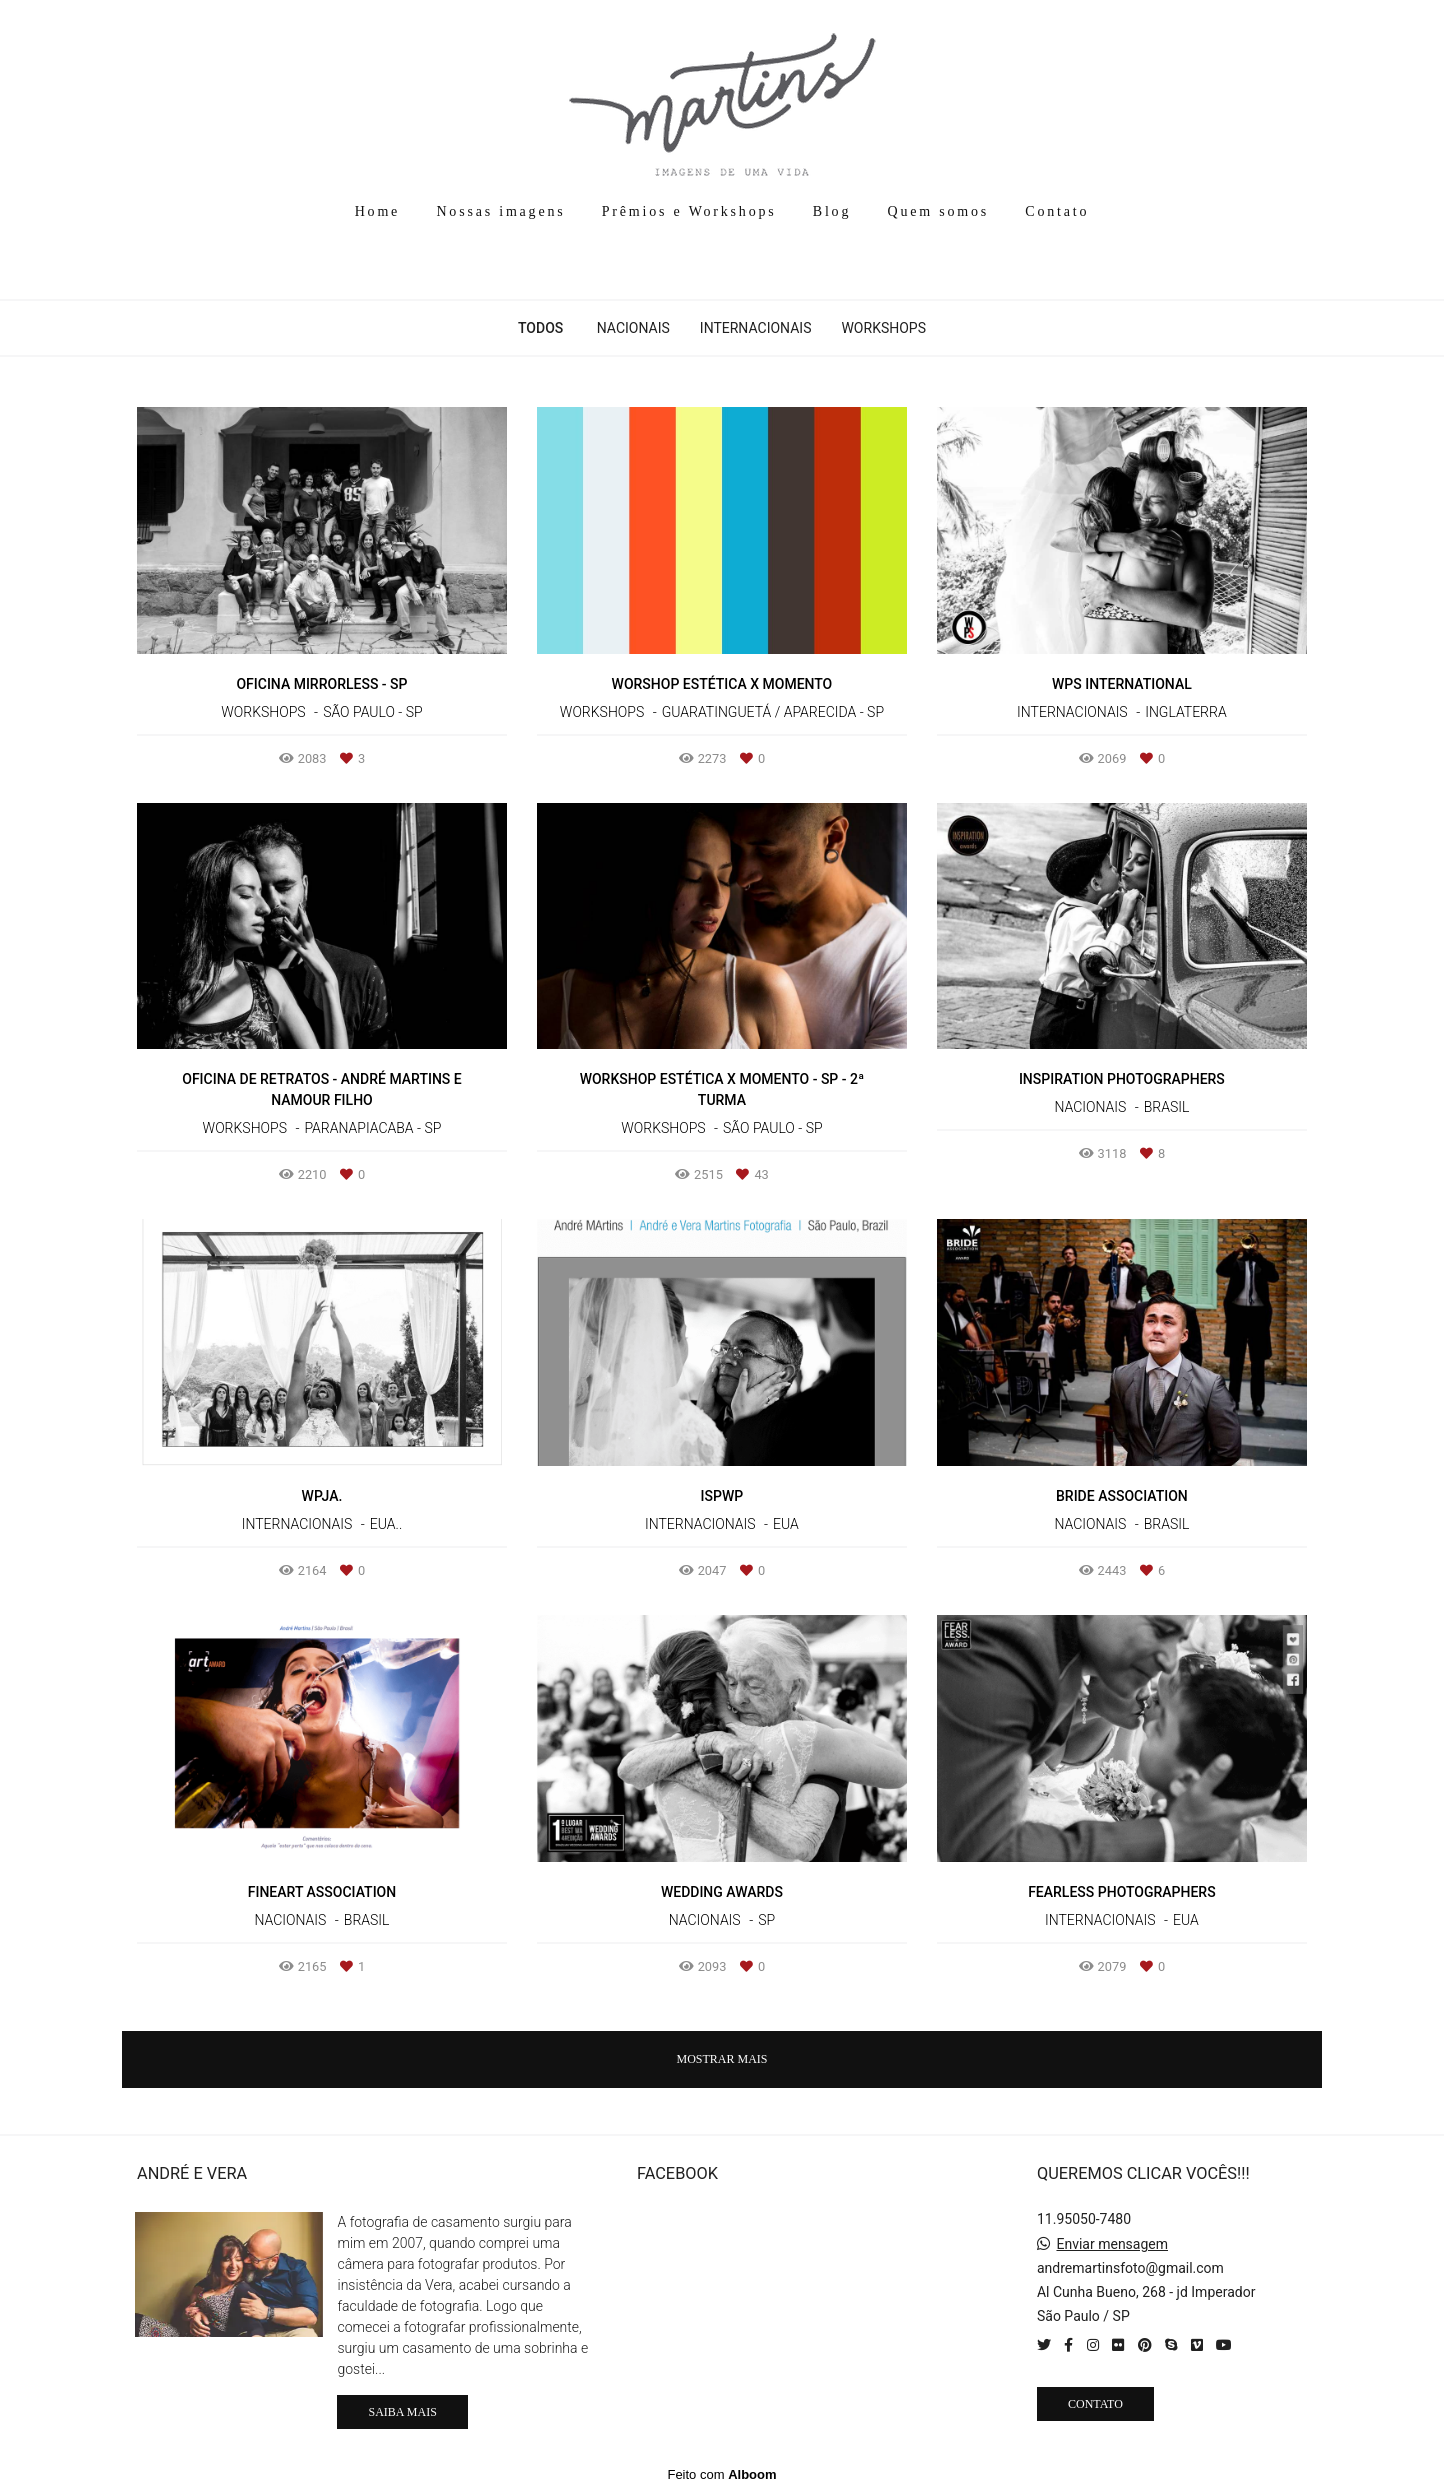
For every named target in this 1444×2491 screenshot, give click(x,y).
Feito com (721, 2474)
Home (377, 211)
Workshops (883, 328)
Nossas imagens (500, 211)
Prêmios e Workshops (689, 211)
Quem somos (939, 211)
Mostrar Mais (721, 2059)
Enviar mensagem (1112, 2244)
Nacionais (633, 328)
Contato (1057, 211)
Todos (540, 328)
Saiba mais (402, 2412)
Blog (832, 211)
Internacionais (756, 328)
